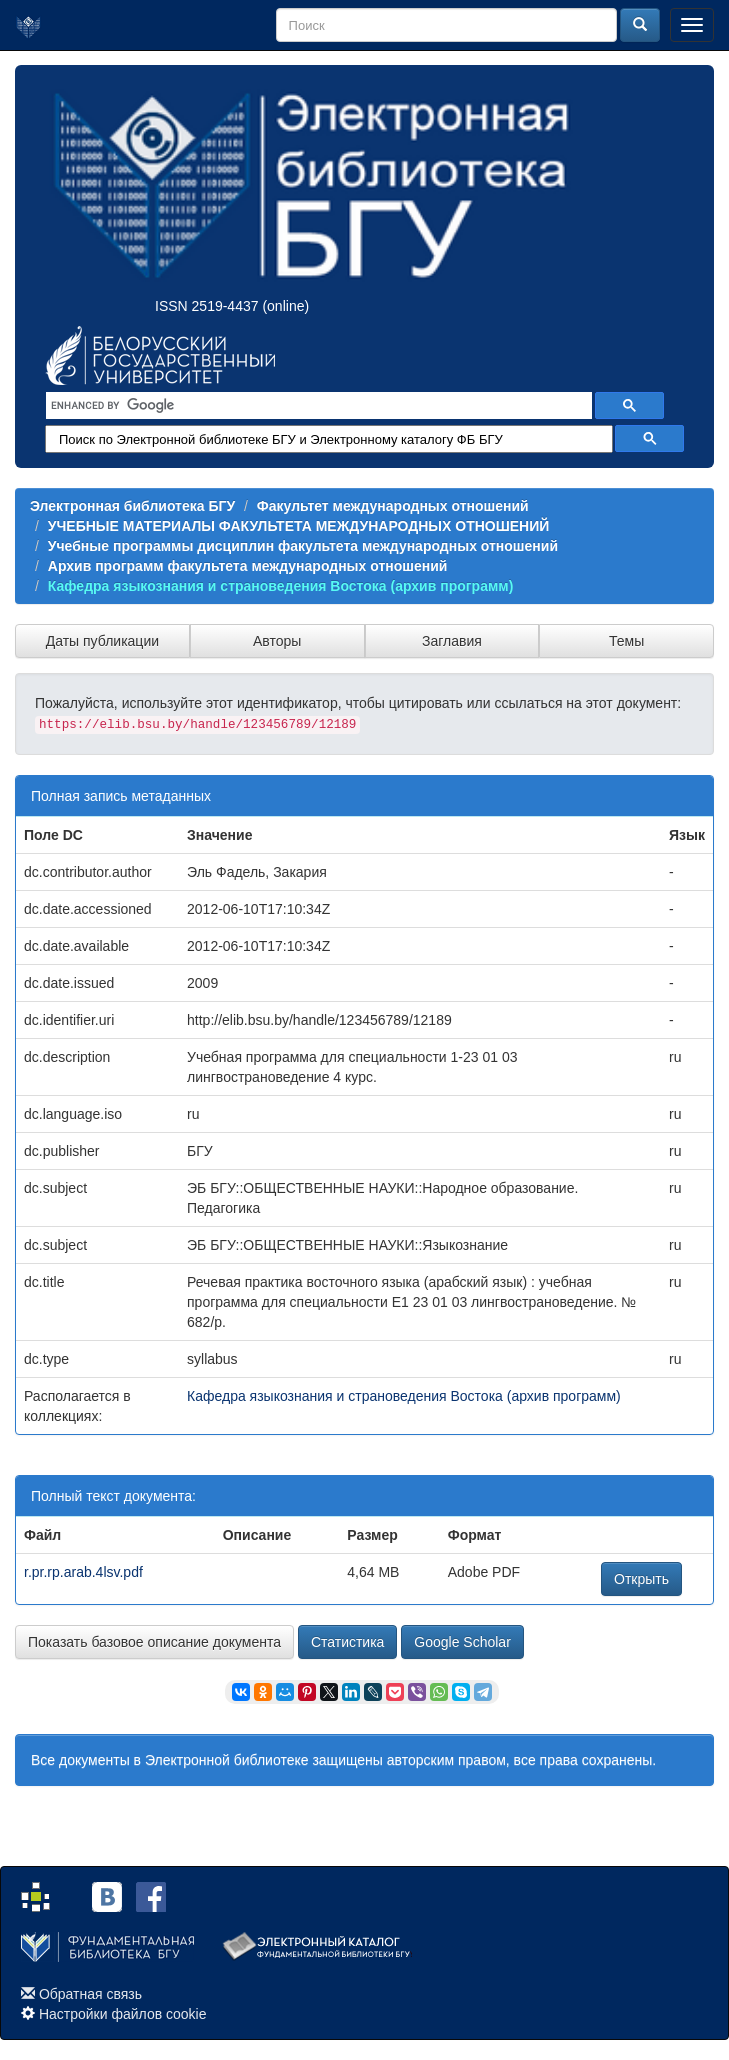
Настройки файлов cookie (123, 2014)
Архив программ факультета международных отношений (248, 566)
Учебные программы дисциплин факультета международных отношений (303, 546)
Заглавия (452, 641)
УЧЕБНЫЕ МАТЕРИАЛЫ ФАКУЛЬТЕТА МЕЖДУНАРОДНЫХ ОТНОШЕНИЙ (299, 526)
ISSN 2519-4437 (207, 306)
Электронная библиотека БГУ (132, 506)
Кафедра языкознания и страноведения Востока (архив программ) (281, 586)
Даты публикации (102, 641)
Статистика (348, 1642)
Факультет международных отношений (393, 506)
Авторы (277, 641)
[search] (317, 406)
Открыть (641, 1579)
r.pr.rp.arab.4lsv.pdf (83, 1572)
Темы (626, 641)
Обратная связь (90, 1994)
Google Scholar (462, 1642)
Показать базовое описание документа (154, 1642)
